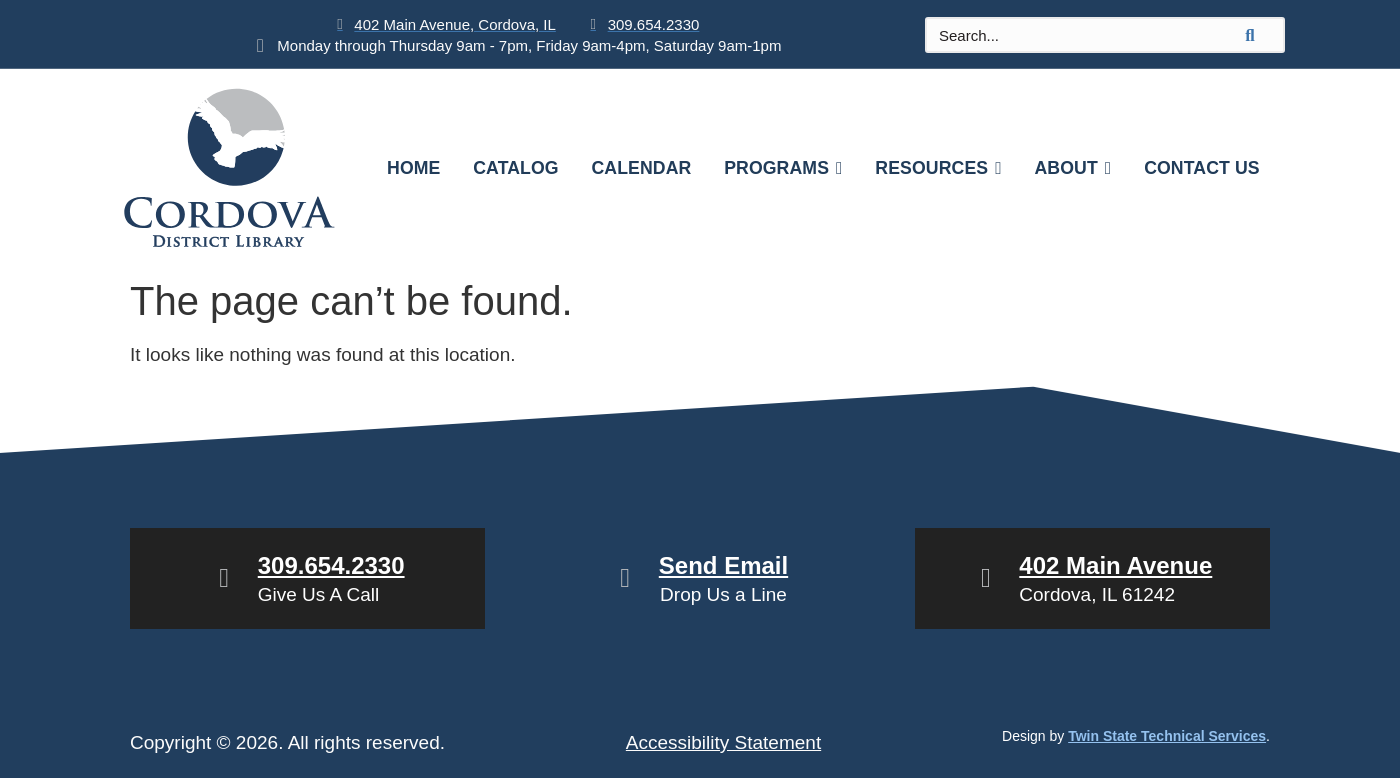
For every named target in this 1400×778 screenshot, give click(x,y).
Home (410, 168)
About (1075, 168)
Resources (939, 168)
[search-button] (1250, 35)
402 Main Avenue (1115, 565)
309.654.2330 (331, 565)
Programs (783, 168)
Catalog (513, 168)
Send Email (723, 565)
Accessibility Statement (723, 742)
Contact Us (1205, 168)
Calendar (640, 168)
